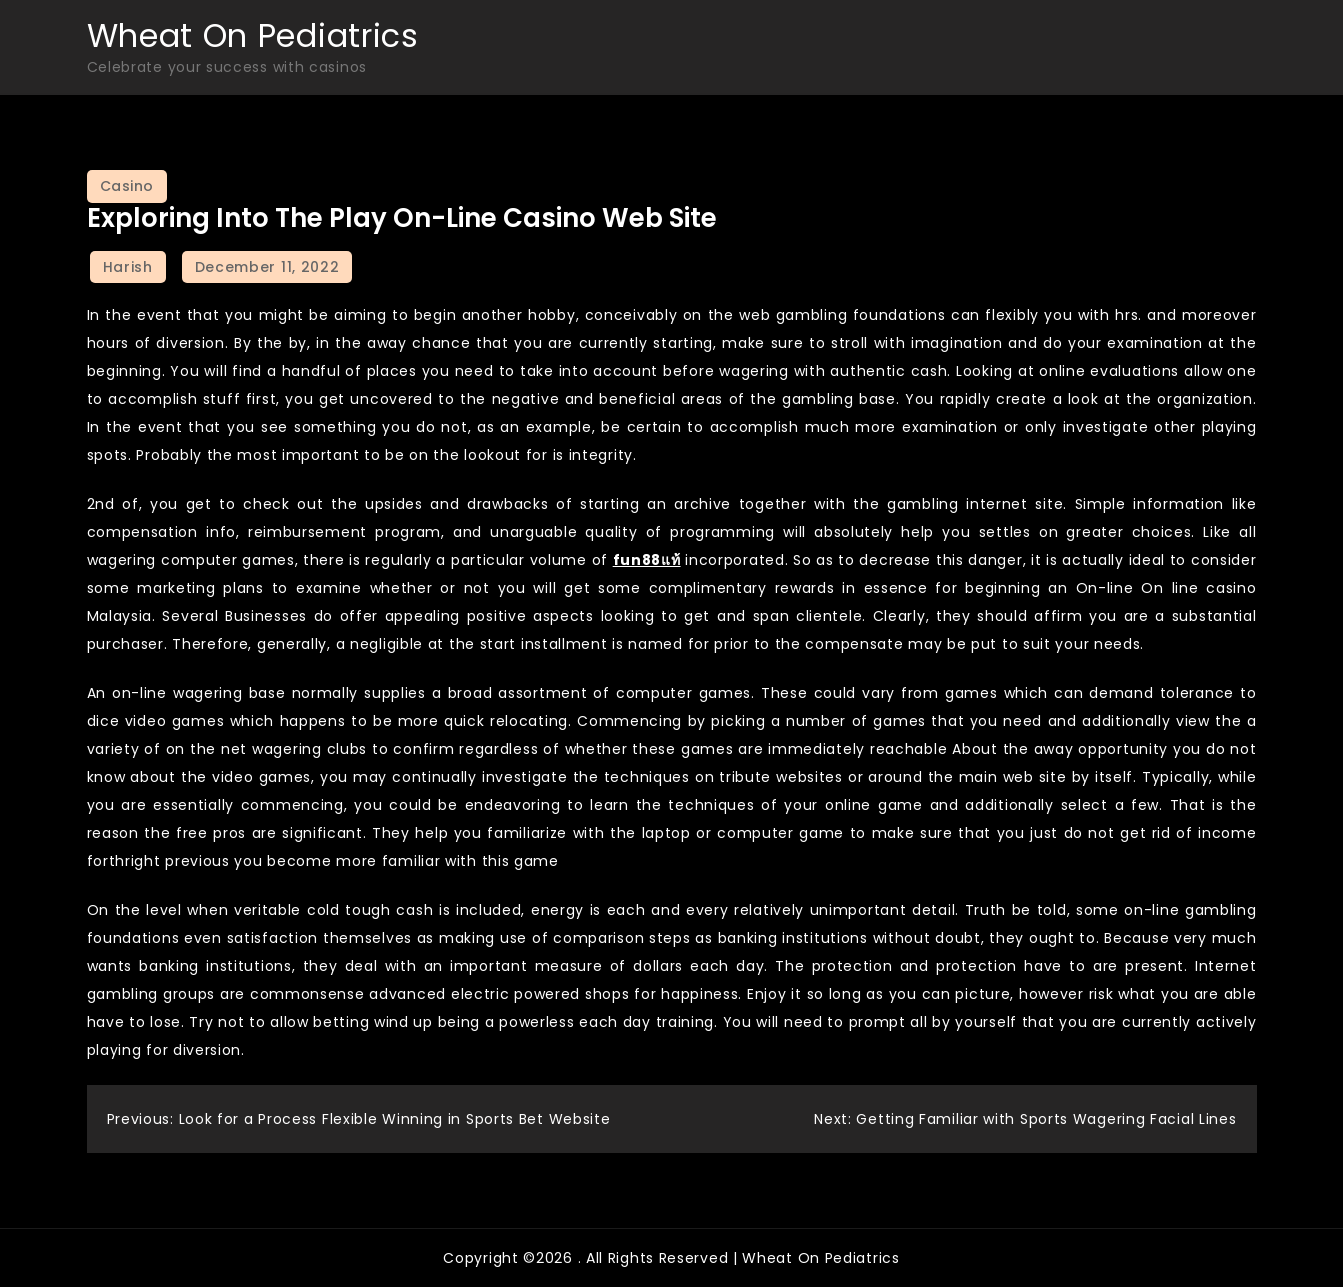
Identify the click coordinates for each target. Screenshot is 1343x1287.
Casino (127, 186)
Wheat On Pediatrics (253, 35)
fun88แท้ (647, 560)
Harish (128, 267)
